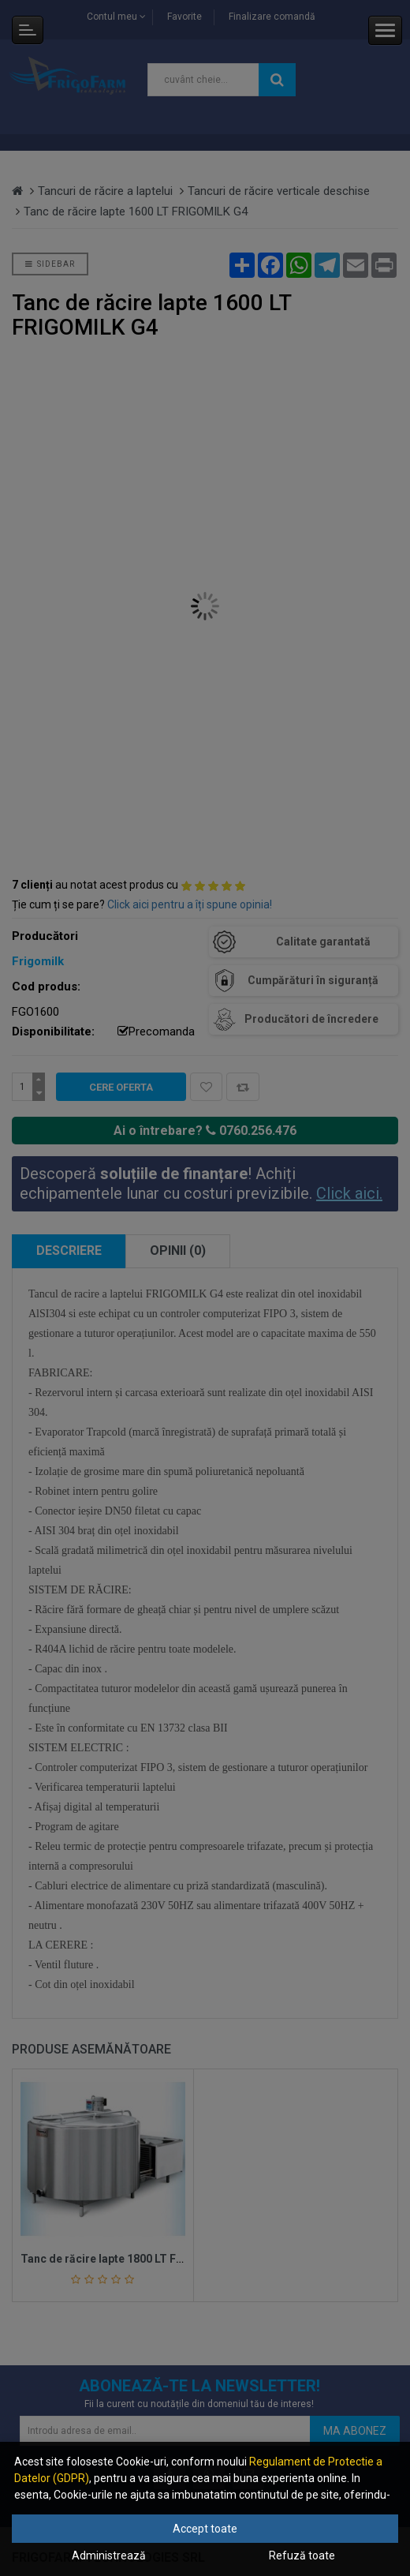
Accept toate (205, 2528)
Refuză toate (302, 2555)
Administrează (109, 2555)
